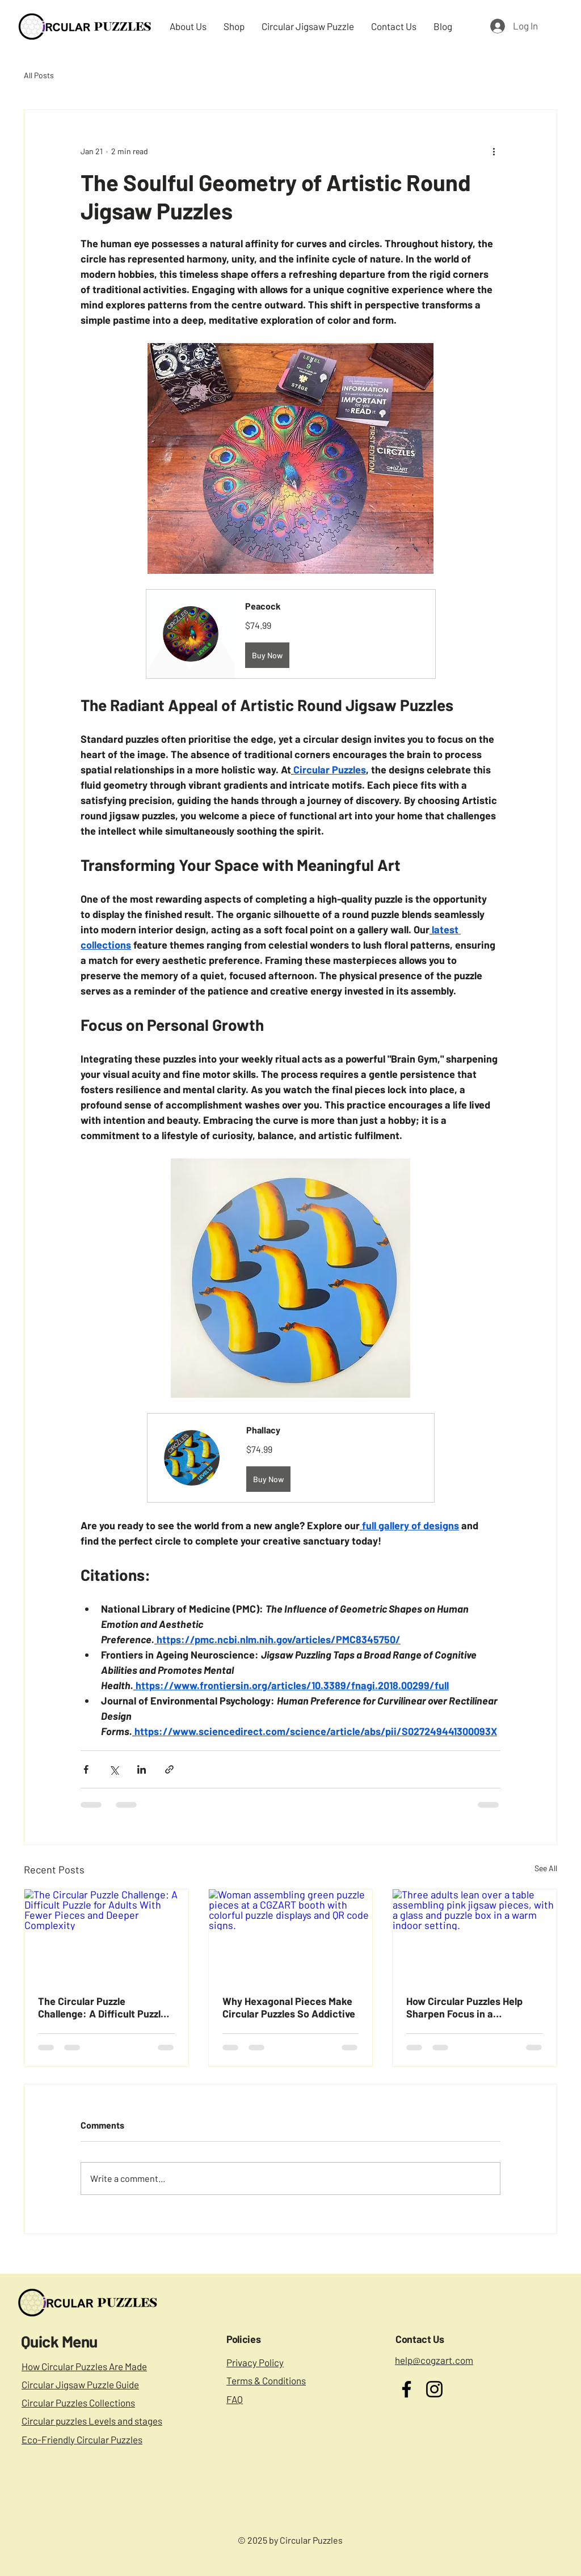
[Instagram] (434, 2389)
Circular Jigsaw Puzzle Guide (80, 2384)
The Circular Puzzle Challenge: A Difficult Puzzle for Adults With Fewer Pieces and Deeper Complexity (104, 2007)
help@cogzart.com (434, 2360)
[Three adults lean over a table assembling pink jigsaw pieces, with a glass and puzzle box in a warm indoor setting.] (475, 1935)
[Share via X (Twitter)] (113, 1769)
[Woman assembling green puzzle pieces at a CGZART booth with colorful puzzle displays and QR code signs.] (291, 1935)
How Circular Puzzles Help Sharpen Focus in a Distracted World (464, 2007)
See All (545, 1868)
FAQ (234, 2399)
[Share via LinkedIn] (141, 1769)
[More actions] (493, 151)
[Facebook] (406, 2389)
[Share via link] (169, 1769)
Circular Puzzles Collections (78, 2402)
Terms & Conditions (266, 2380)
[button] (291, 634)
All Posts (39, 75)
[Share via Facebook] (86, 1769)
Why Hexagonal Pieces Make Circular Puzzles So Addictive (288, 2007)
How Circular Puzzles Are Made (84, 2366)
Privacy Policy (255, 2362)
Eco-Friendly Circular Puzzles (82, 2439)
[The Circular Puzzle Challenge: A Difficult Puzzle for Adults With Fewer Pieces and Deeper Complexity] (106, 1935)
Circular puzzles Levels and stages (92, 2420)
